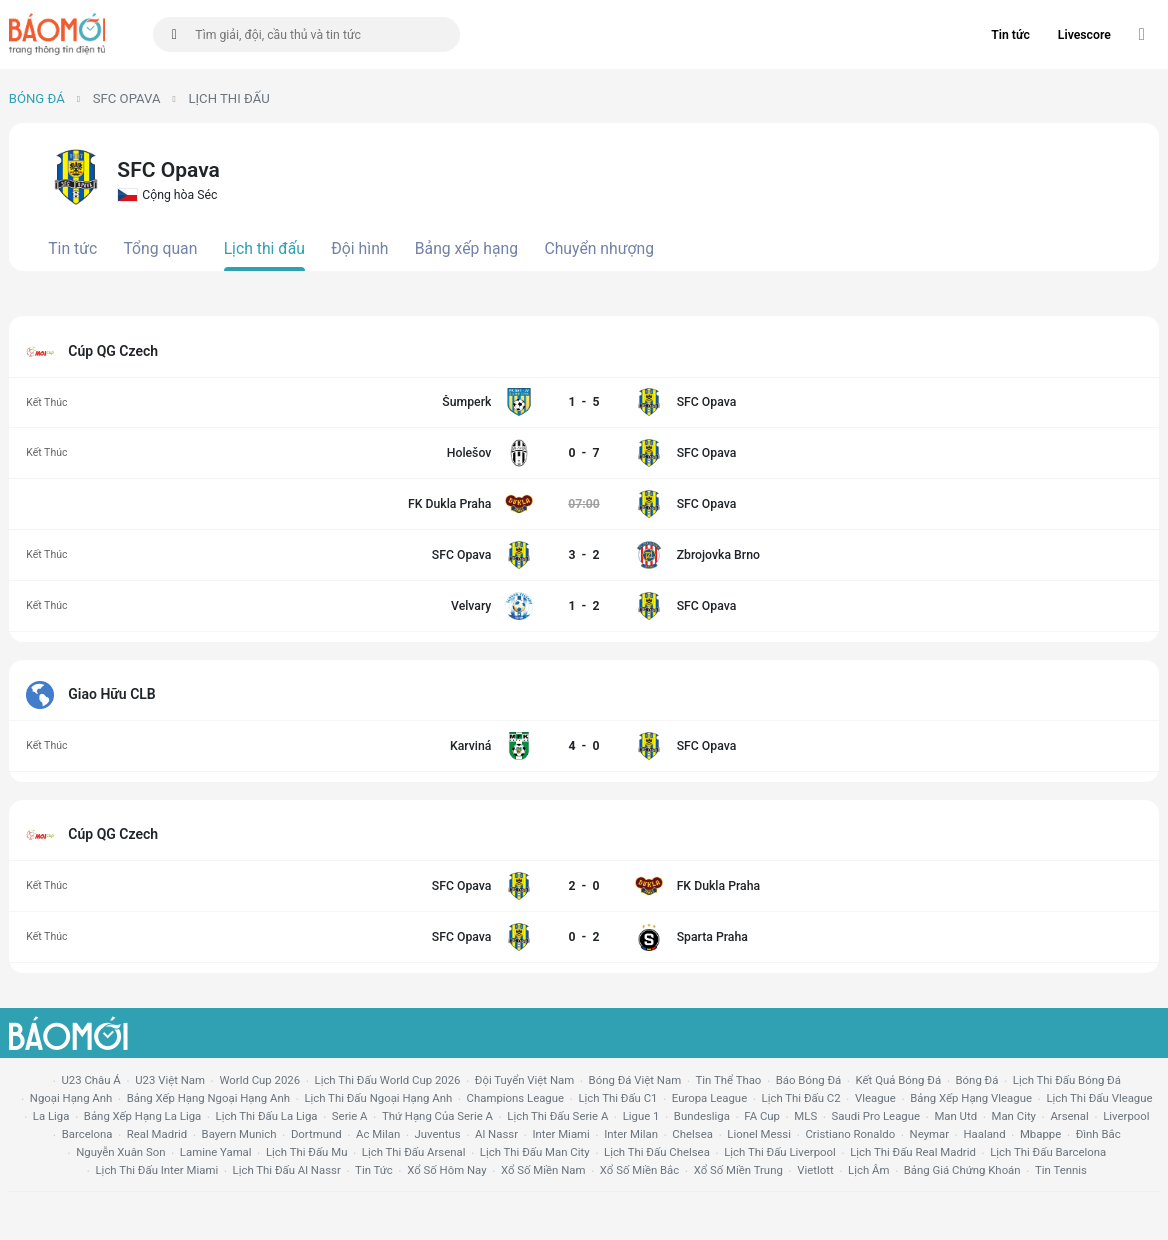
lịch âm (868, 1170)
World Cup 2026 (259, 1080)
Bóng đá (37, 98)
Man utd (955, 1116)
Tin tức (1010, 35)
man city (1014, 1116)
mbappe (1040, 1134)
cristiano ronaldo (850, 1134)
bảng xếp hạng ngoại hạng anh (208, 1098)
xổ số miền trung (738, 1170)
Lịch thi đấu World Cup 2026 (388, 1080)
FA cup (762, 1116)
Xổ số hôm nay (446, 1170)
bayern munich (239, 1134)
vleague (875, 1098)
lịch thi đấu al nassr (287, 1170)
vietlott (815, 1170)
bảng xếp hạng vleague (971, 1098)
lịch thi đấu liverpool (780, 1152)
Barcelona (87, 1134)
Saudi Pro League (876, 1116)
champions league (515, 1098)
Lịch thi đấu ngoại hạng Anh (378, 1098)
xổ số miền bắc (639, 1170)
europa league (709, 1098)
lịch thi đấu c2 (801, 1098)
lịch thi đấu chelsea (657, 1152)
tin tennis (1061, 1170)
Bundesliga (702, 1116)
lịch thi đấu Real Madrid (913, 1152)
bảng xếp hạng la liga (142, 1116)
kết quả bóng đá (899, 1080)
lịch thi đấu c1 (617, 1098)
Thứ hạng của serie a (437, 1116)
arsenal (1069, 1116)
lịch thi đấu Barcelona (1048, 1152)
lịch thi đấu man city (535, 1152)
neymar (929, 1134)
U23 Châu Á (90, 1080)
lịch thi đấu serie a (557, 1116)
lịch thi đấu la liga (267, 1116)
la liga (51, 1116)
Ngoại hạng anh (71, 1098)
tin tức (374, 1170)
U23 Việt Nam (170, 1080)
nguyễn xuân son (120, 1152)
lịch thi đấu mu (306, 1152)
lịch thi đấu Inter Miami (156, 1170)
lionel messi (759, 1134)
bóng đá (977, 1080)
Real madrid (157, 1134)
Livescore (1084, 35)
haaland (984, 1134)
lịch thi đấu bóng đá (1067, 1080)
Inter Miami (560, 1134)
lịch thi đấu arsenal (414, 1152)
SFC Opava (127, 98)
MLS (805, 1116)
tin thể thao (729, 1080)
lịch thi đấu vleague (1099, 1098)
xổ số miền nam (543, 1170)
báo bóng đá (808, 1080)
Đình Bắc (1098, 1134)
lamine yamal (216, 1152)
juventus (438, 1134)
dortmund (316, 1134)
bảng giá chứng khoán (962, 1170)
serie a (350, 1116)
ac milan (378, 1134)
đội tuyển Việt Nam (524, 1080)
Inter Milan (631, 1134)
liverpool (1126, 1116)
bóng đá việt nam (635, 1080)
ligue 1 (641, 1116)
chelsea (692, 1134)
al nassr (496, 1134)
